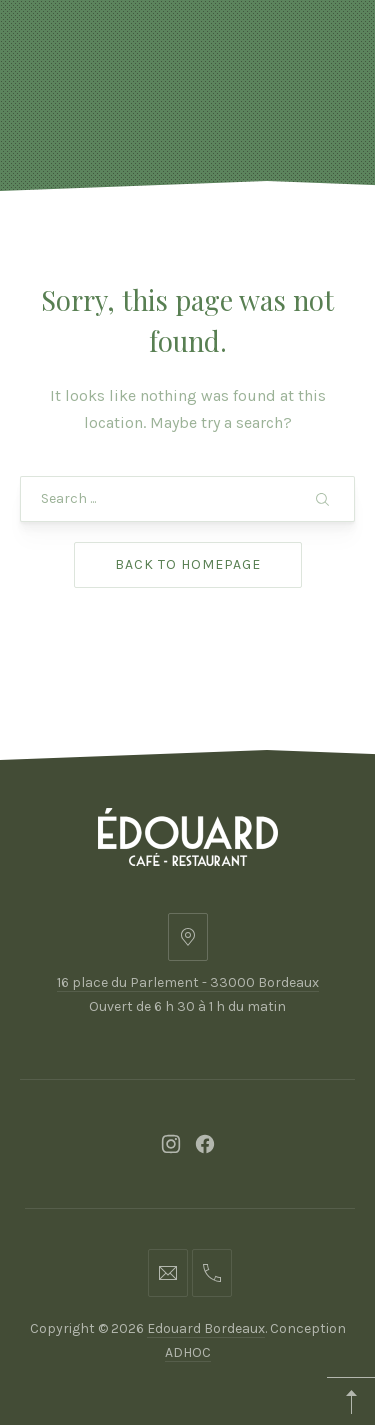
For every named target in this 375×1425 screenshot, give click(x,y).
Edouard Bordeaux (206, 1328)
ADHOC (188, 1352)
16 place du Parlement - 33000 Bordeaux (188, 982)
